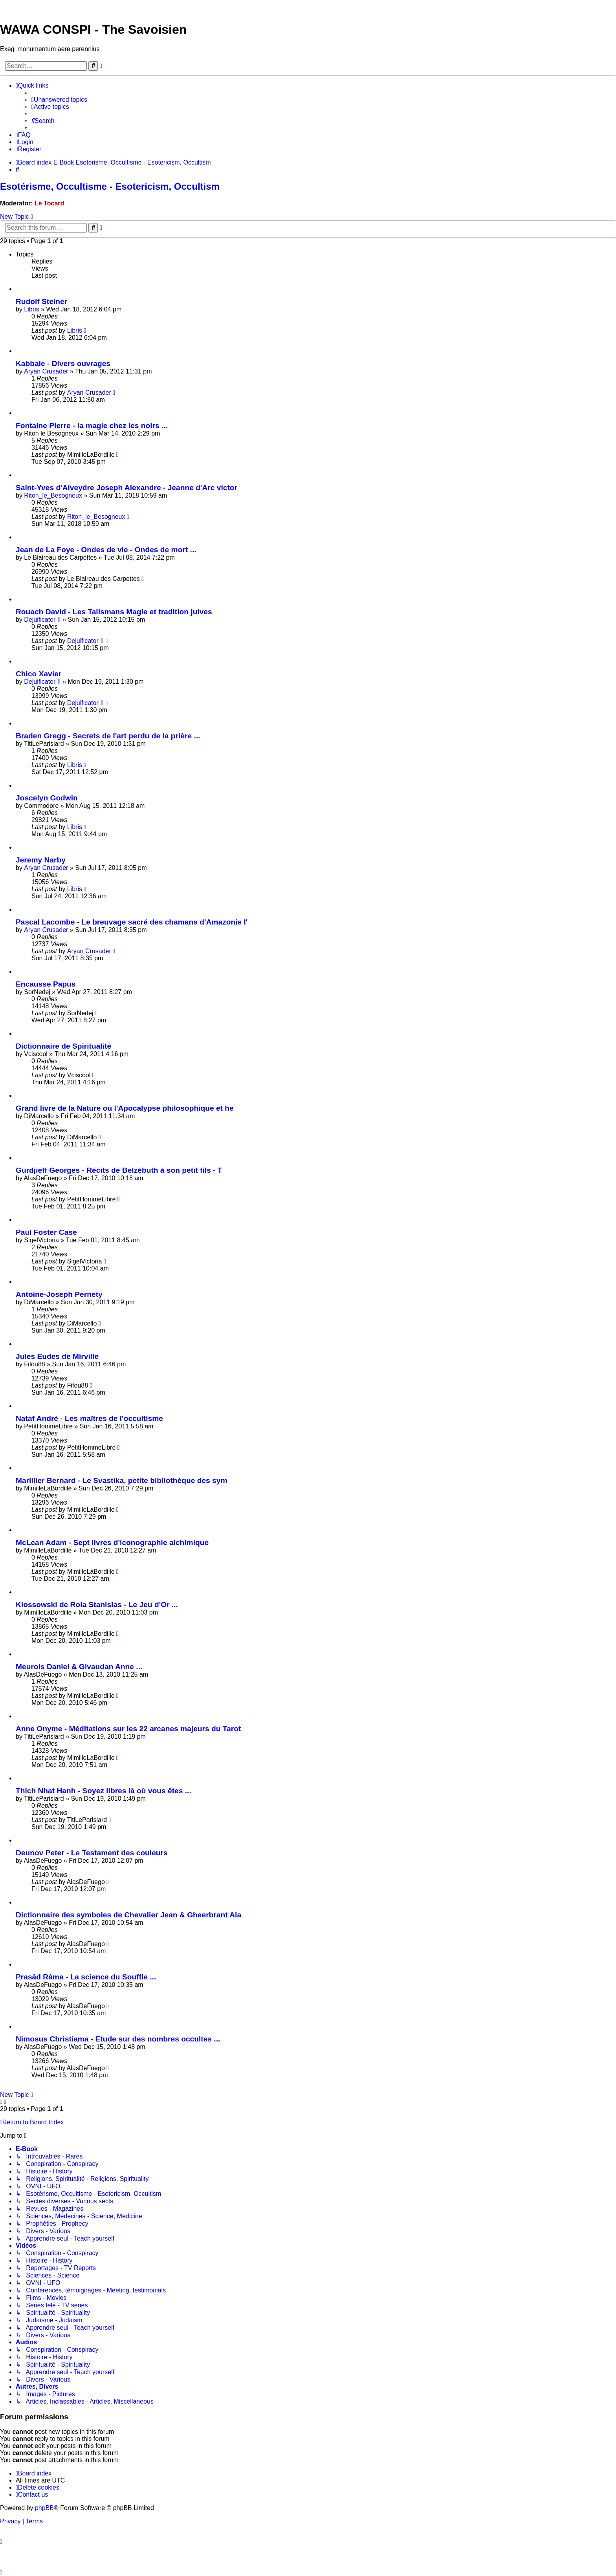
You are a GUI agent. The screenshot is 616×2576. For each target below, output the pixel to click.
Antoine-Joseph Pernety (59, 1294)
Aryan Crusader (46, 371)
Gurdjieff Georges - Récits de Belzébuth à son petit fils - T (119, 1170)
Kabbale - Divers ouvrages (63, 363)
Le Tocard (49, 203)
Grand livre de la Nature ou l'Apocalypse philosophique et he (125, 1108)
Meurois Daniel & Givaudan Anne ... (79, 1666)
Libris (31, 309)
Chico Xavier (38, 674)
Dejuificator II (42, 619)
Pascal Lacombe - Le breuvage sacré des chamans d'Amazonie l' (132, 922)
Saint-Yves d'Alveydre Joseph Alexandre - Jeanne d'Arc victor (126, 487)
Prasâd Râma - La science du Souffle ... (86, 1977)
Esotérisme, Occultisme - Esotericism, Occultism (110, 186)
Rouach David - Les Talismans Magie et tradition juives (114, 612)
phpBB (44, 2508)
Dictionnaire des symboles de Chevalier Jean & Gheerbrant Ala (128, 1915)
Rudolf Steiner (41, 301)
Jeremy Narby (41, 860)
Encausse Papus (46, 984)
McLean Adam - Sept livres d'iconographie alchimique (112, 1542)
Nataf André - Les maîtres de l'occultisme (89, 1418)
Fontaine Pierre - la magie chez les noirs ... (92, 425)
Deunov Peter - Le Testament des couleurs (92, 1853)
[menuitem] (59, 99)
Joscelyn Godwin (47, 798)
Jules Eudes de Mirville (57, 1356)
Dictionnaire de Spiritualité (63, 1046)
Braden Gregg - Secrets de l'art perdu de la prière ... (108, 736)
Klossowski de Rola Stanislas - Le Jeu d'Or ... (97, 1604)
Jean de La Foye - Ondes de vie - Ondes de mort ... (106, 550)
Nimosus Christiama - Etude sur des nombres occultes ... (118, 2039)
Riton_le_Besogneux (53, 495)
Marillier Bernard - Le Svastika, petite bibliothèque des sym (121, 1480)
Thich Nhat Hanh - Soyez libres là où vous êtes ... (103, 1791)
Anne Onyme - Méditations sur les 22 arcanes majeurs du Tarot (128, 1729)
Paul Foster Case (46, 1232)
